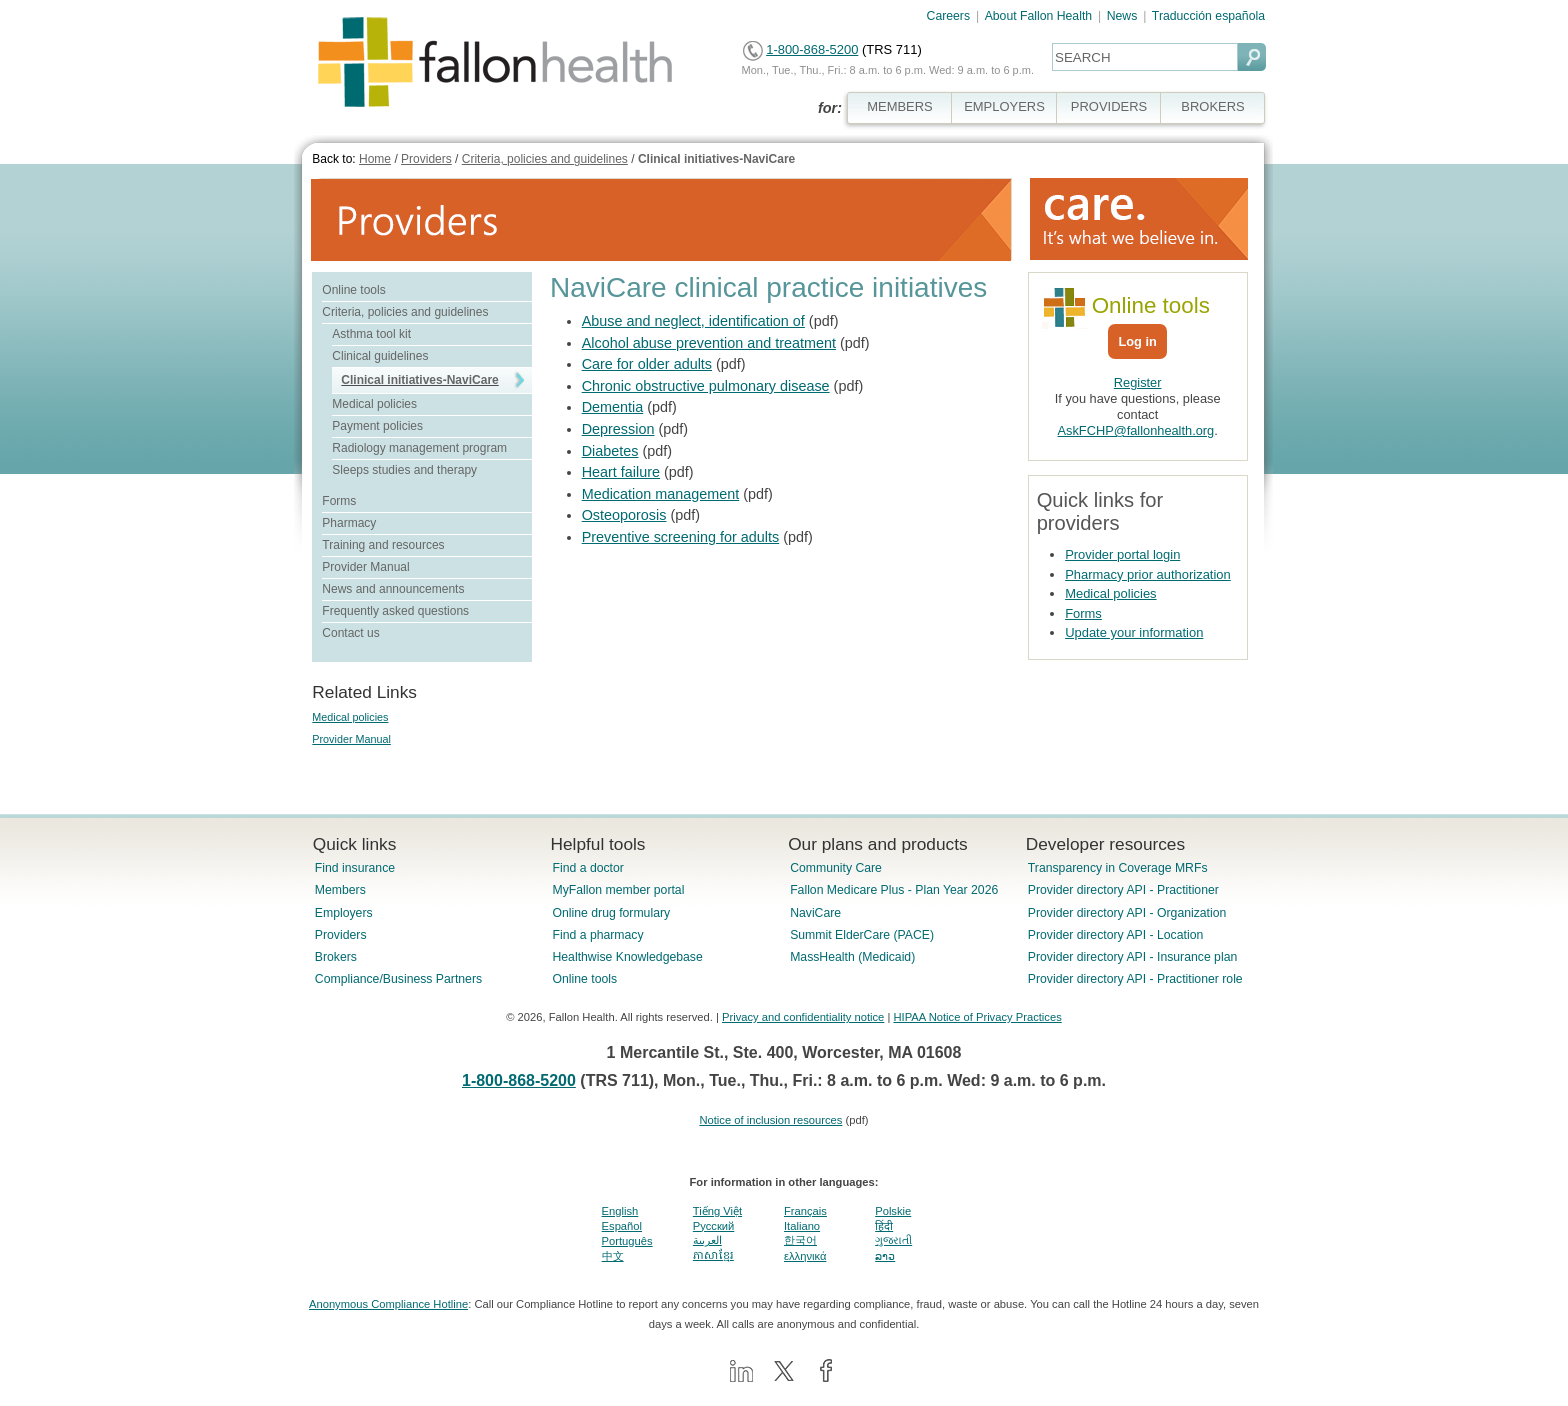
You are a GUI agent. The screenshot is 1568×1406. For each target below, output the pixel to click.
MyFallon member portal (618, 890)
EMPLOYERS (1004, 106)
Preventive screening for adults (681, 537)
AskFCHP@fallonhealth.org (1136, 430)
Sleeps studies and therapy (404, 470)
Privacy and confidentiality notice (803, 1017)
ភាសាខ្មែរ (713, 1255)
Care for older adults (647, 364)
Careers (949, 16)
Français (805, 1211)
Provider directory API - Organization (1127, 913)
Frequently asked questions (395, 611)
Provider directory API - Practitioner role (1135, 979)
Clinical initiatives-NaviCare (716, 159)
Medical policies (374, 404)
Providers (426, 159)
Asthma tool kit (371, 334)
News (1122, 16)
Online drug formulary (611, 913)
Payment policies (377, 426)
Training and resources (383, 545)
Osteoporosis (624, 515)
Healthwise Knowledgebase (627, 957)
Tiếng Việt (717, 1211)
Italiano (802, 1226)
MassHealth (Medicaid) (852, 957)
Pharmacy (349, 523)
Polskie (893, 1211)
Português (627, 1241)
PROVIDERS (1109, 106)
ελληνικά (805, 1256)
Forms (339, 501)
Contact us (350, 633)
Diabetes (610, 451)
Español (622, 1226)
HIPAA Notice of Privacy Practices (977, 1017)
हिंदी (884, 1226)
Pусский (714, 1226)
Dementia (613, 407)
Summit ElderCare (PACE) (862, 935)
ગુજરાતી (893, 1240)
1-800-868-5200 (812, 49)
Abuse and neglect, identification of (693, 321)
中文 (613, 1256)
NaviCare (815, 913)
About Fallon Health (1038, 16)
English (620, 1211)
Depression (618, 429)
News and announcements (393, 589)
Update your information (1134, 632)
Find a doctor (587, 868)
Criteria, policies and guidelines (545, 159)
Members (340, 890)
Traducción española (1208, 16)
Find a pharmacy (597, 935)
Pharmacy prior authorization (1148, 574)
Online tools (353, 290)
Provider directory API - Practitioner (1123, 890)
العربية (707, 1240)
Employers (344, 913)
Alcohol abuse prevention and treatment (709, 343)
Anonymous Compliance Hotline (388, 1304)
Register (1138, 382)
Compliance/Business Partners (398, 979)
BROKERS (1212, 106)
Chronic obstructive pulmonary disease (706, 386)
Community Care (836, 868)
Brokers (336, 957)
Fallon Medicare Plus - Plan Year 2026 (894, 890)
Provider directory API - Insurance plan (1132, 957)
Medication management (661, 494)
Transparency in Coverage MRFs (1118, 868)
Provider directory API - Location (1115, 935)
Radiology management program (419, 448)
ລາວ (885, 1256)
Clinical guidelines (380, 356)
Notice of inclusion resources (770, 1120)
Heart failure (621, 472)
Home (375, 159)
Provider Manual (365, 567)
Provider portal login (1122, 554)
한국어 (800, 1240)
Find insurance (355, 868)
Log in (1137, 341)
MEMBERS (900, 106)
